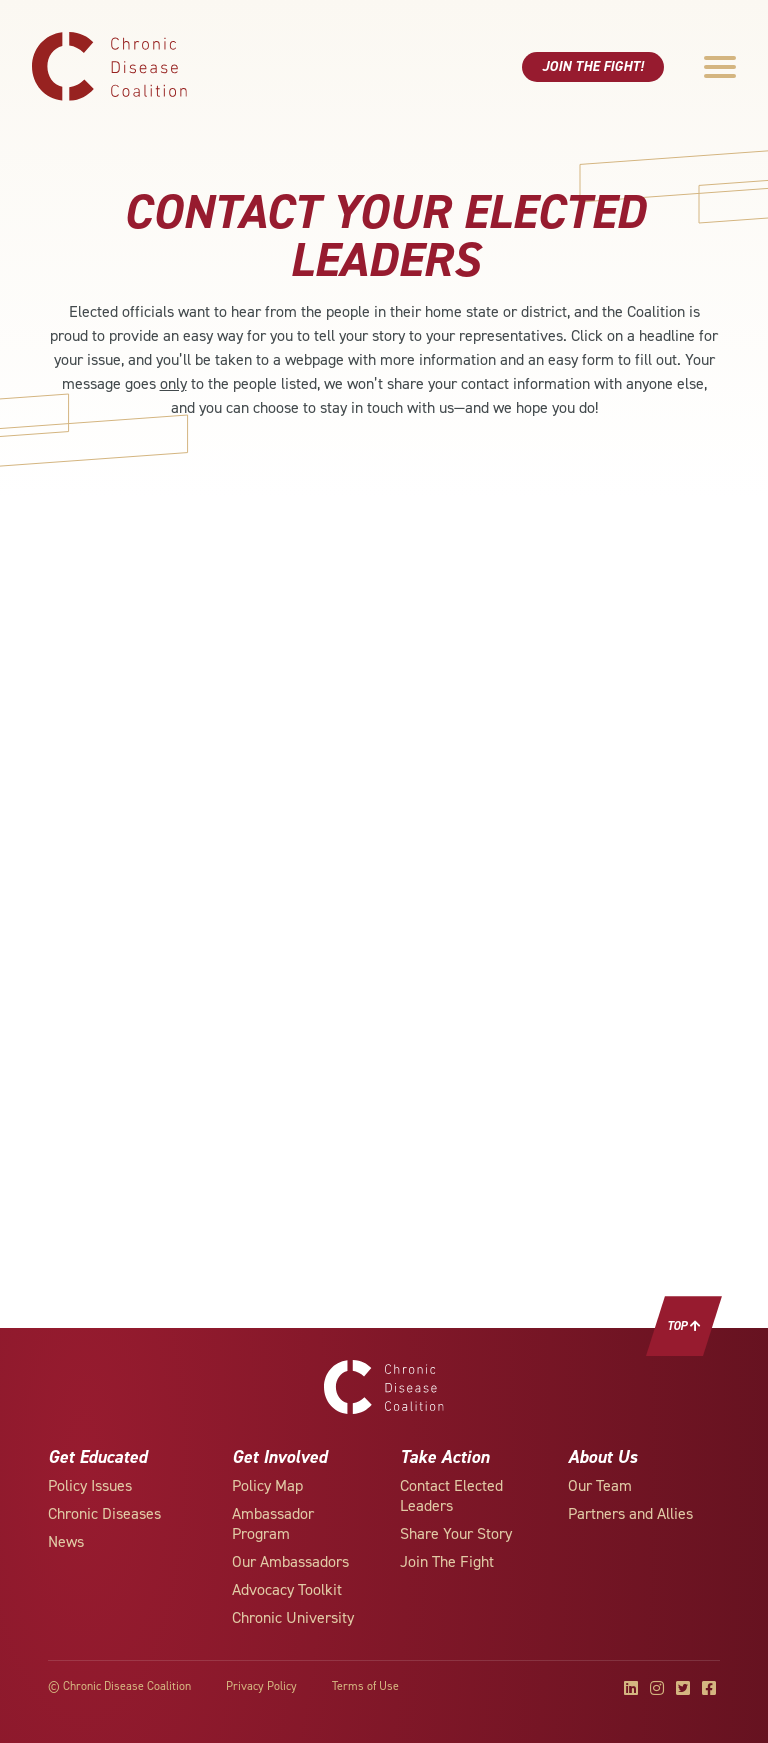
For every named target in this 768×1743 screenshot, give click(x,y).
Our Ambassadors (290, 1561)
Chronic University (293, 1617)
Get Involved (279, 1457)
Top (684, 1326)
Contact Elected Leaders (451, 1495)
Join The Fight (447, 1561)
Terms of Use (365, 1686)
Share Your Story (456, 1533)
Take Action (444, 1457)
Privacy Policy (261, 1686)
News (66, 1541)
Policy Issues (90, 1485)
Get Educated (97, 1457)
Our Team (600, 1485)
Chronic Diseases (104, 1513)
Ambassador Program (273, 1523)
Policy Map (267, 1485)
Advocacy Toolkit (287, 1589)
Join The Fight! (593, 66)
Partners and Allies (630, 1513)
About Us (602, 1457)
